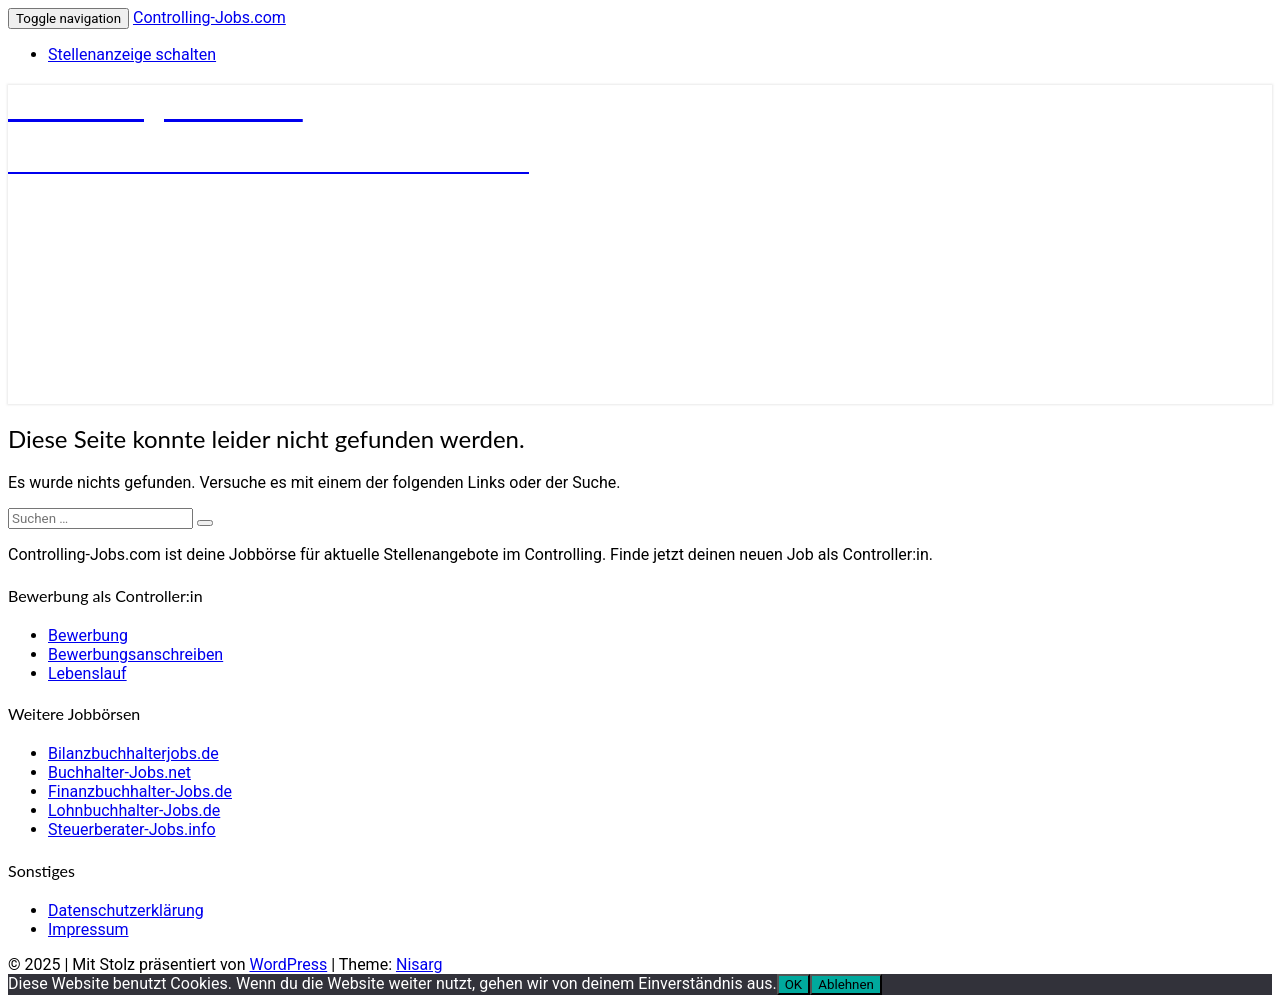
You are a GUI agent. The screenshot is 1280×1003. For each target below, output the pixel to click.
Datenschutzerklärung (126, 910)
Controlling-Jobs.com (209, 17)
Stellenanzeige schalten (132, 54)
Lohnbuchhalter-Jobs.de (134, 810)
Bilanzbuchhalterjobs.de (133, 753)
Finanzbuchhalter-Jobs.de (140, 791)
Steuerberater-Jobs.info (132, 829)
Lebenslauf (87, 673)
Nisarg (419, 964)
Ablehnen (846, 984)
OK (794, 984)
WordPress (288, 964)
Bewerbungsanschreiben (135, 654)
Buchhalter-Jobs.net (119, 772)
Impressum (88, 929)
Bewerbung (88, 635)
